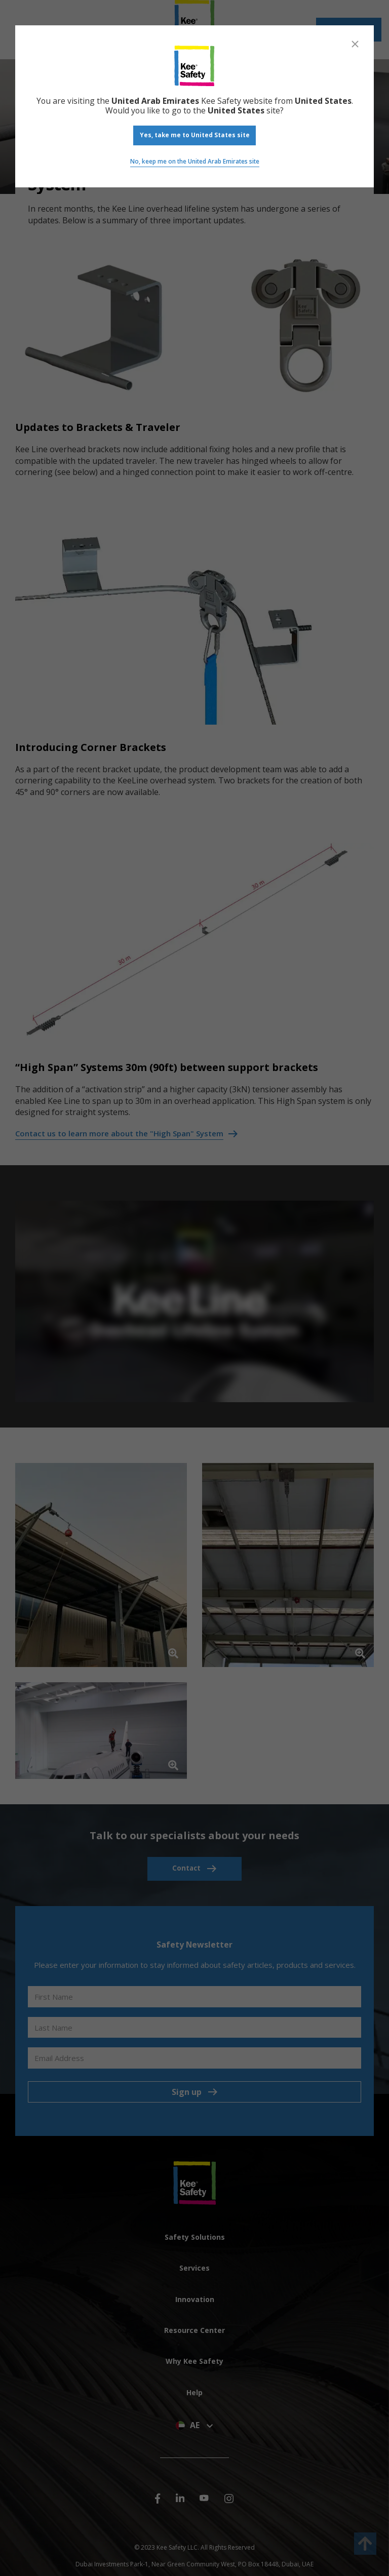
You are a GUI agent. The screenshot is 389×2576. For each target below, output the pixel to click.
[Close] (355, 44)
